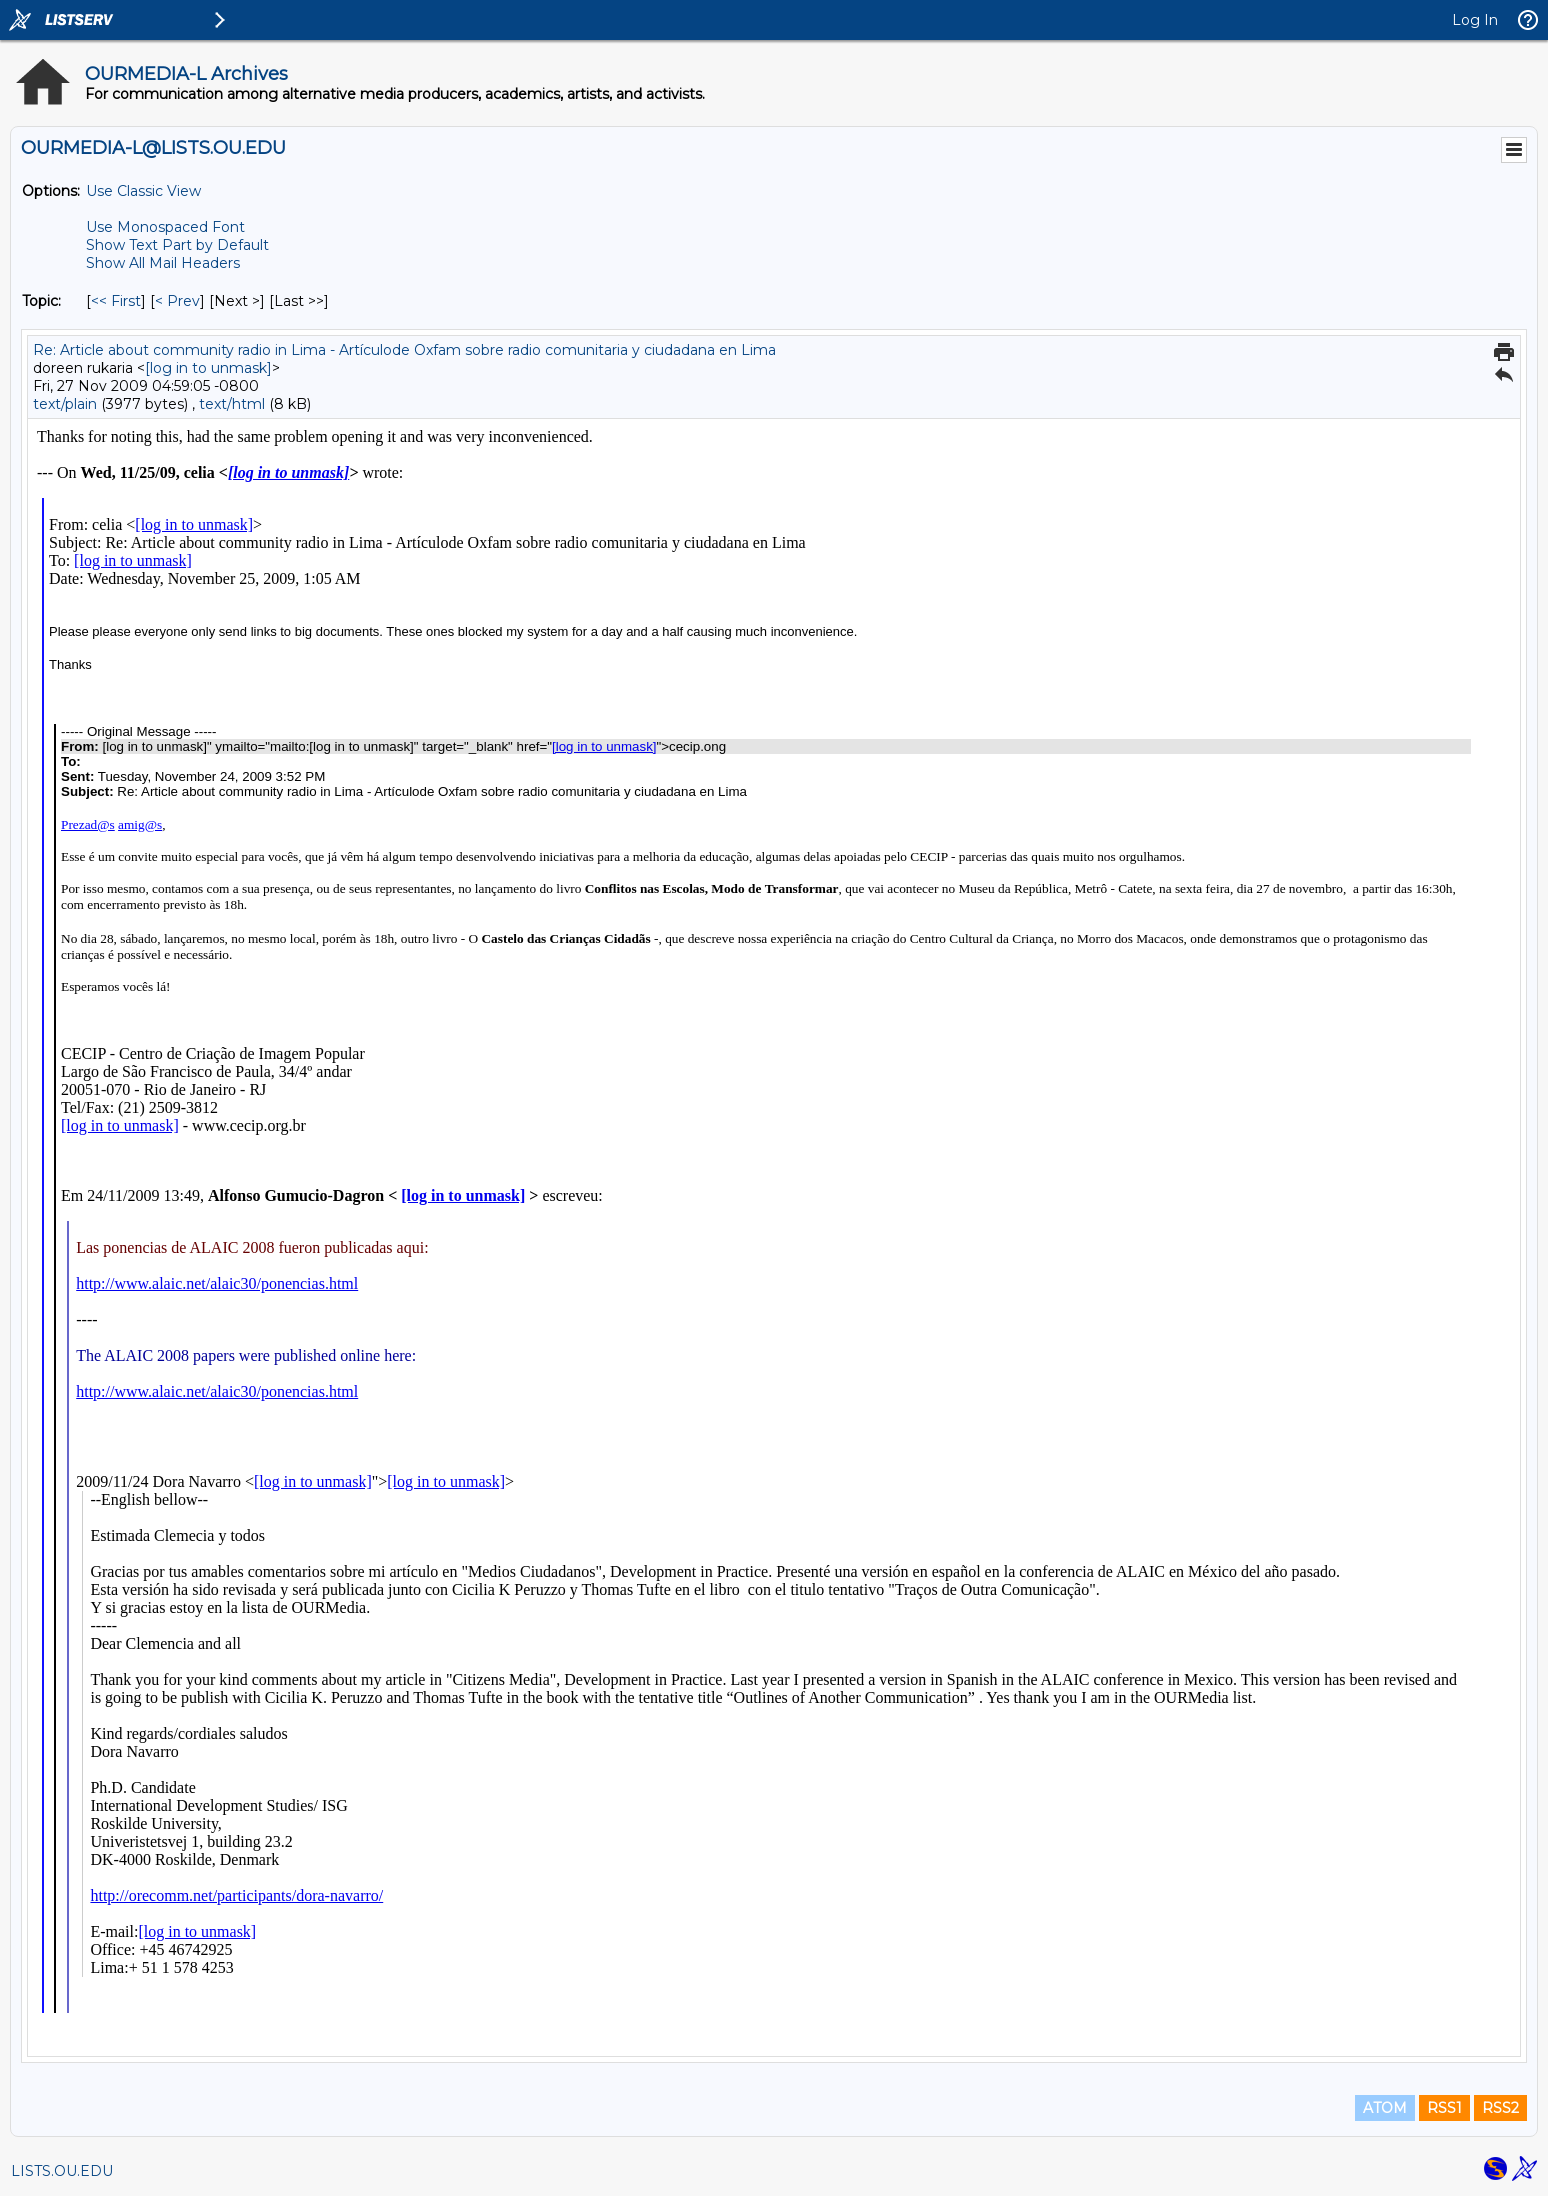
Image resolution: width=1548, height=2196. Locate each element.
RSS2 (1500, 2108)
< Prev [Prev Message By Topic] (177, 301)
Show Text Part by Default (177, 245)
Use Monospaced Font (165, 227)
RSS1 (1444, 2108)
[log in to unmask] (208, 368)
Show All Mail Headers (163, 263)
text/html (232, 404)
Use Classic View (143, 191)
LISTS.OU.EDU (62, 2171)
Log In (1475, 20)
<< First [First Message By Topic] (116, 301)
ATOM (1385, 2108)
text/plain (65, 404)
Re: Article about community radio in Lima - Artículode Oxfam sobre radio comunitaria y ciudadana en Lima (404, 350)
